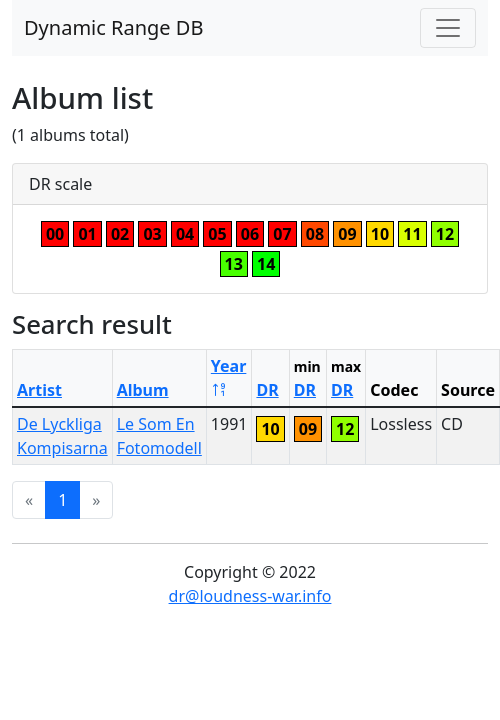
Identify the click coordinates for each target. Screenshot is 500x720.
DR (267, 390)
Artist (39, 390)
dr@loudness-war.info (250, 596)
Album (143, 390)
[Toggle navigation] (448, 28)
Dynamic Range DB (113, 27)
